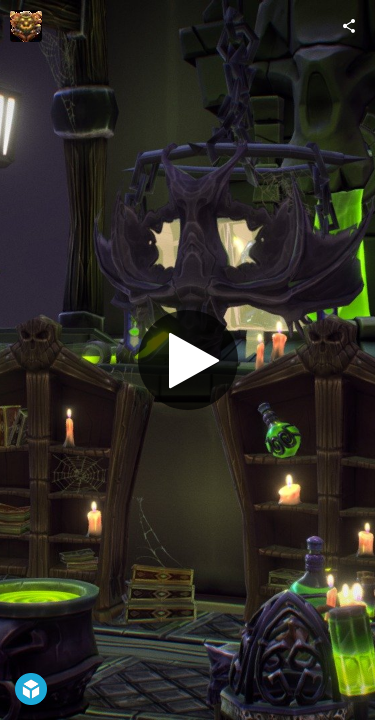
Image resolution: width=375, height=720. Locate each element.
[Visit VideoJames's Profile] (26, 26)
